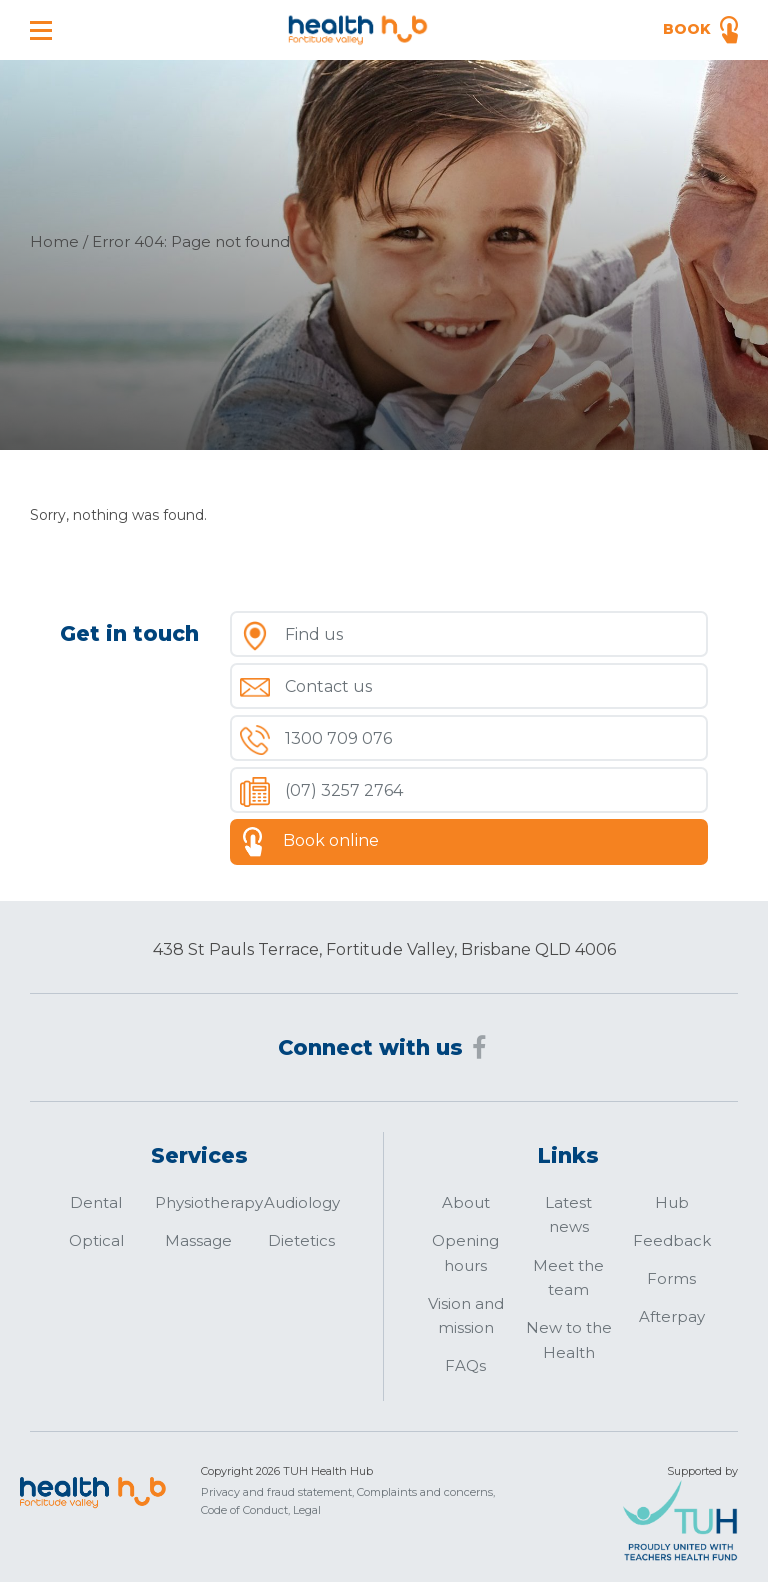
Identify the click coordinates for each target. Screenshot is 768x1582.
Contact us (328, 686)
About (466, 1202)
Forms (671, 1278)
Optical (96, 1240)
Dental (96, 1202)
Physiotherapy (209, 1202)
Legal (307, 1510)
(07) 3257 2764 (344, 790)
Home (54, 241)
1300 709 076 (338, 738)
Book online (331, 840)
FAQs (465, 1365)
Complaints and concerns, (426, 1492)
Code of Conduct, (245, 1510)
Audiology (302, 1202)
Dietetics (301, 1240)
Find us (314, 634)
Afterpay (672, 1316)
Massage (198, 1240)
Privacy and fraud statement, (277, 1492)
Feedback (672, 1240)
